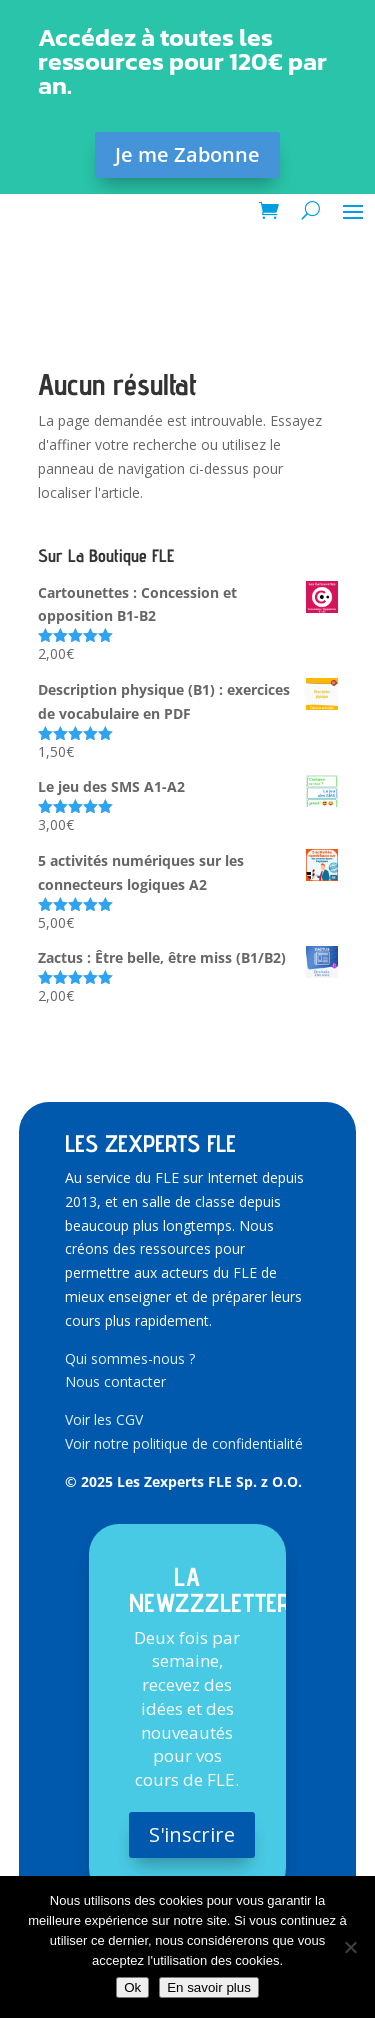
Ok (132, 1987)
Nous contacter (115, 1381)
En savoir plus (209, 1987)
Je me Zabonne (187, 154)
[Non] (350, 1947)
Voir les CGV (104, 1419)
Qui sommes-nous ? (130, 1358)
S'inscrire (192, 1834)
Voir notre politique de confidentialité (184, 1443)
